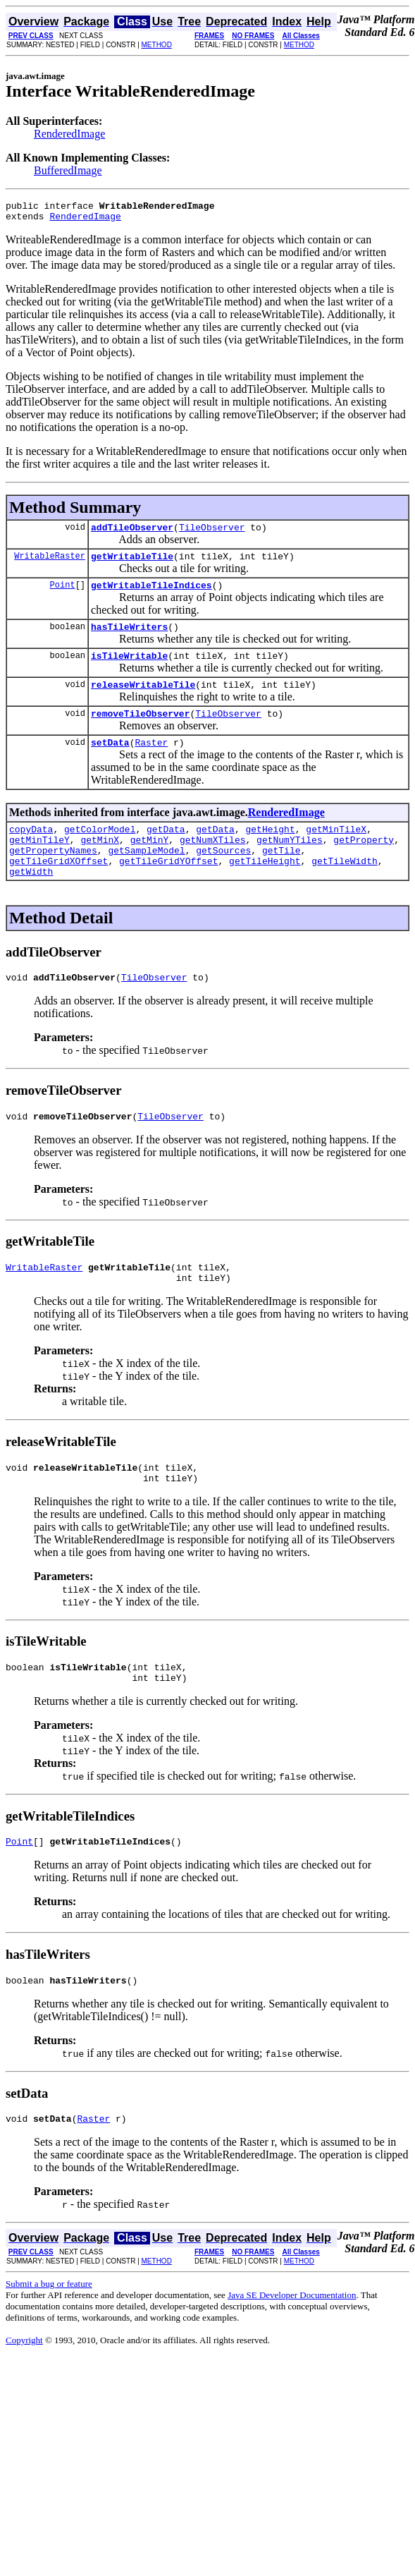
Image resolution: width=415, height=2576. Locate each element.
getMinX (99, 864)
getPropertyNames (53, 877)
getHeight (270, 852)
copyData (31, 852)
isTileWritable (129, 670)
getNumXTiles (213, 864)
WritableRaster (49, 564)
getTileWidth (344, 890)
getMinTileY (39, 864)
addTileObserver (132, 533)
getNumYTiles (289, 864)
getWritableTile (132, 564)
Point (62, 595)
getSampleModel (146, 877)
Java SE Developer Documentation (292, 2350)
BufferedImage (68, 170)
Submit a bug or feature (49, 2338)
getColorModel (99, 852)
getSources (223, 877)
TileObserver (212, 533)
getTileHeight (264, 890)
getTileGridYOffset (168, 890)
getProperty (363, 864)
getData (166, 852)
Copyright (24, 2395)
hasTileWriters (129, 639)
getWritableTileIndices (151, 595)
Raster (151, 763)
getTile (281, 877)
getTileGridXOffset (58, 890)
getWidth (31, 903)
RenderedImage (69, 134)
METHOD (157, 45)
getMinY (149, 864)
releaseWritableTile (143, 701)
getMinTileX (336, 852)
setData (110, 763)
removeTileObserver (140, 732)
